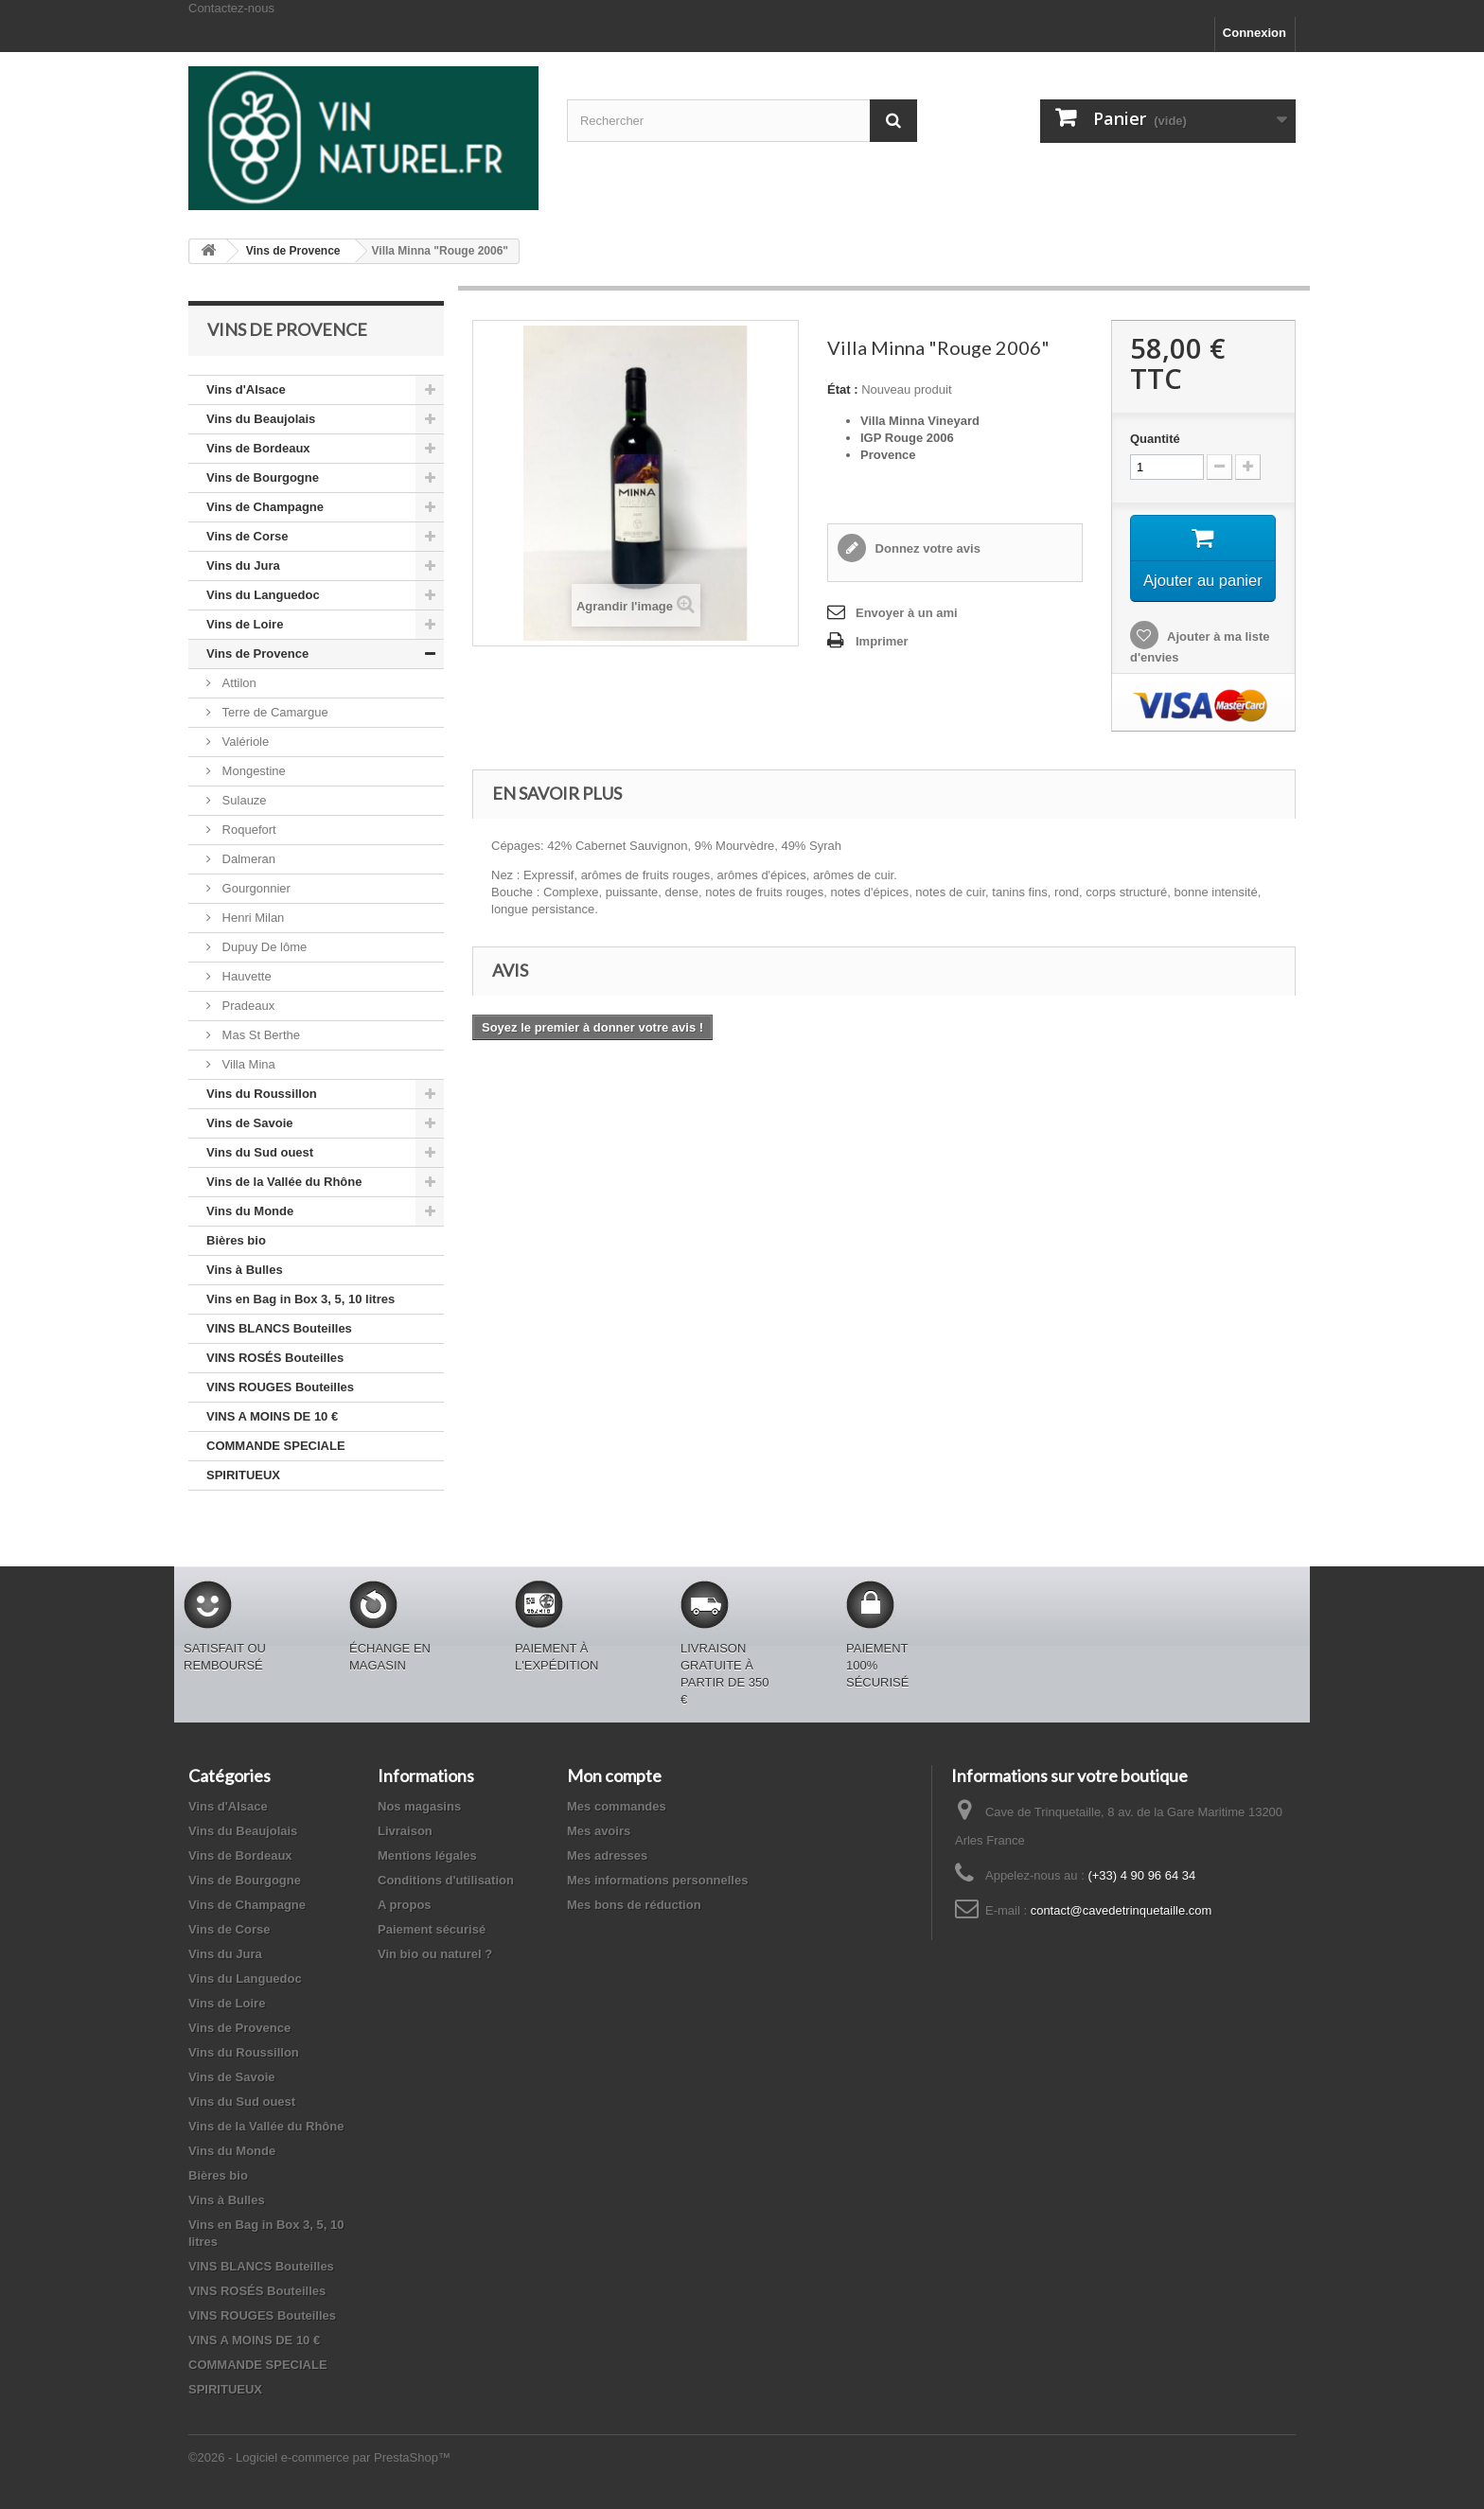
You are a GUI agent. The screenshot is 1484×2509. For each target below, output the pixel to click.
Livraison (405, 1831)
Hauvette (245, 976)
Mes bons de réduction (634, 1905)
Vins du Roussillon (261, 1094)
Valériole (244, 741)
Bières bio (236, 1240)
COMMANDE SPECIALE (275, 1446)
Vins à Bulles (244, 1270)
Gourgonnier (255, 888)
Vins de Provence (257, 653)
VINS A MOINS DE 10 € (272, 1416)
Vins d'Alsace (246, 389)
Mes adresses (607, 1855)
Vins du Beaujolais (260, 419)
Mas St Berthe (259, 1035)
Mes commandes (616, 1806)
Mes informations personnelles (657, 1880)
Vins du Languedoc (263, 595)
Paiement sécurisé (432, 1929)
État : (842, 389)
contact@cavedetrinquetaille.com (1121, 1910)
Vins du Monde (249, 1211)
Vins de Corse (247, 536)
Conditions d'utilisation (446, 1880)
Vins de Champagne (265, 507)
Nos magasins (419, 1806)
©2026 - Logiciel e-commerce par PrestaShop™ (319, 2457)
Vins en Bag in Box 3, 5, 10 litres (300, 1299)
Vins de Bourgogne (262, 477)
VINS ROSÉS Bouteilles (275, 1358)
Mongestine (252, 771)
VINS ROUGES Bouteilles (280, 1387)
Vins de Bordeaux (258, 448)
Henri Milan (251, 917)
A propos (405, 1905)
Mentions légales (427, 1855)
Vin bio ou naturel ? (435, 1954)
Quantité (1155, 439)
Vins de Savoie (249, 1123)
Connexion (1254, 33)
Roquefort (247, 829)
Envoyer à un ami (907, 613)
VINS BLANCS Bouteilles (279, 1328)
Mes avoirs (598, 1831)
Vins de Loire (244, 624)
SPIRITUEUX (243, 1475)
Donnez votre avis (926, 548)
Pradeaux (246, 1005)
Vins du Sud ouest (259, 1152)
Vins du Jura (243, 565)
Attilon (237, 683)
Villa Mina (247, 1064)
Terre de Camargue (273, 712)
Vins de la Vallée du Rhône (284, 1182)
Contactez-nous (231, 8)
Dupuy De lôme (263, 947)
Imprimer (882, 641)
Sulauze (243, 800)
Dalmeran (247, 859)
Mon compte (614, 1775)
